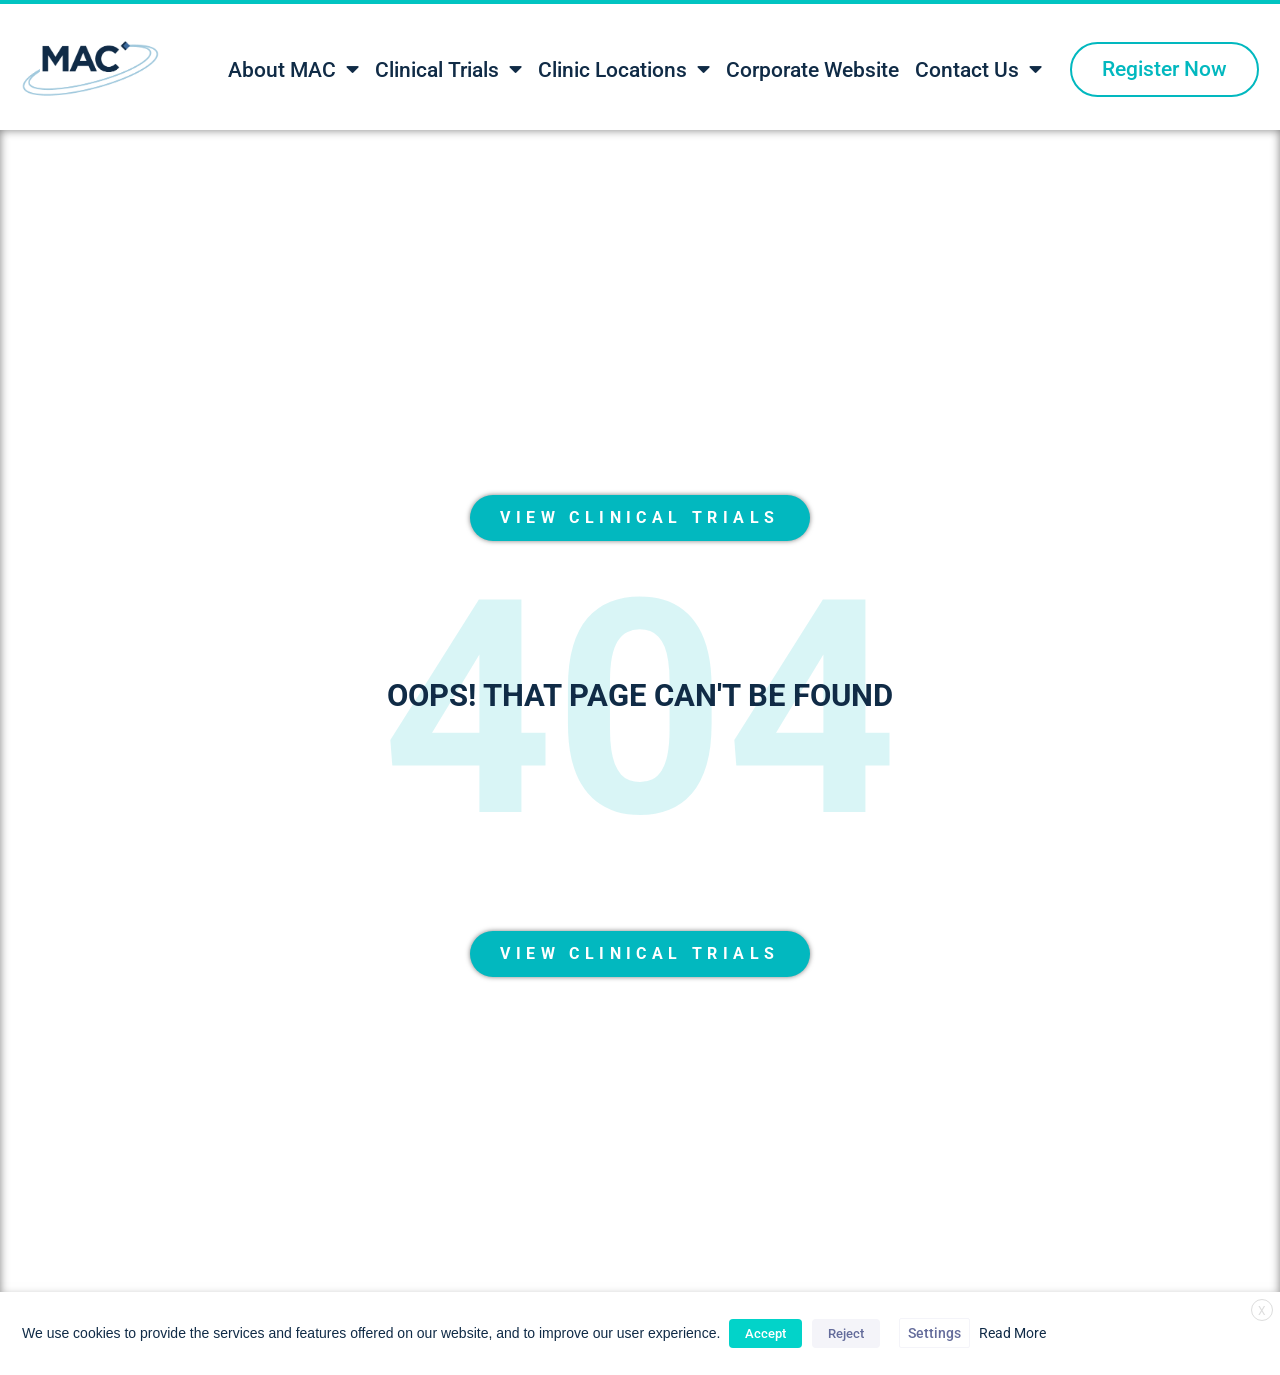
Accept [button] (765, 1333)
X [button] (1262, 1311)
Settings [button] (934, 1333)
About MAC (293, 69)
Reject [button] (846, 1333)
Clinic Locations (624, 69)
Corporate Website (812, 70)
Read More (1012, 1333)
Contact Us (978, 69)
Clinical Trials (448, 69)
